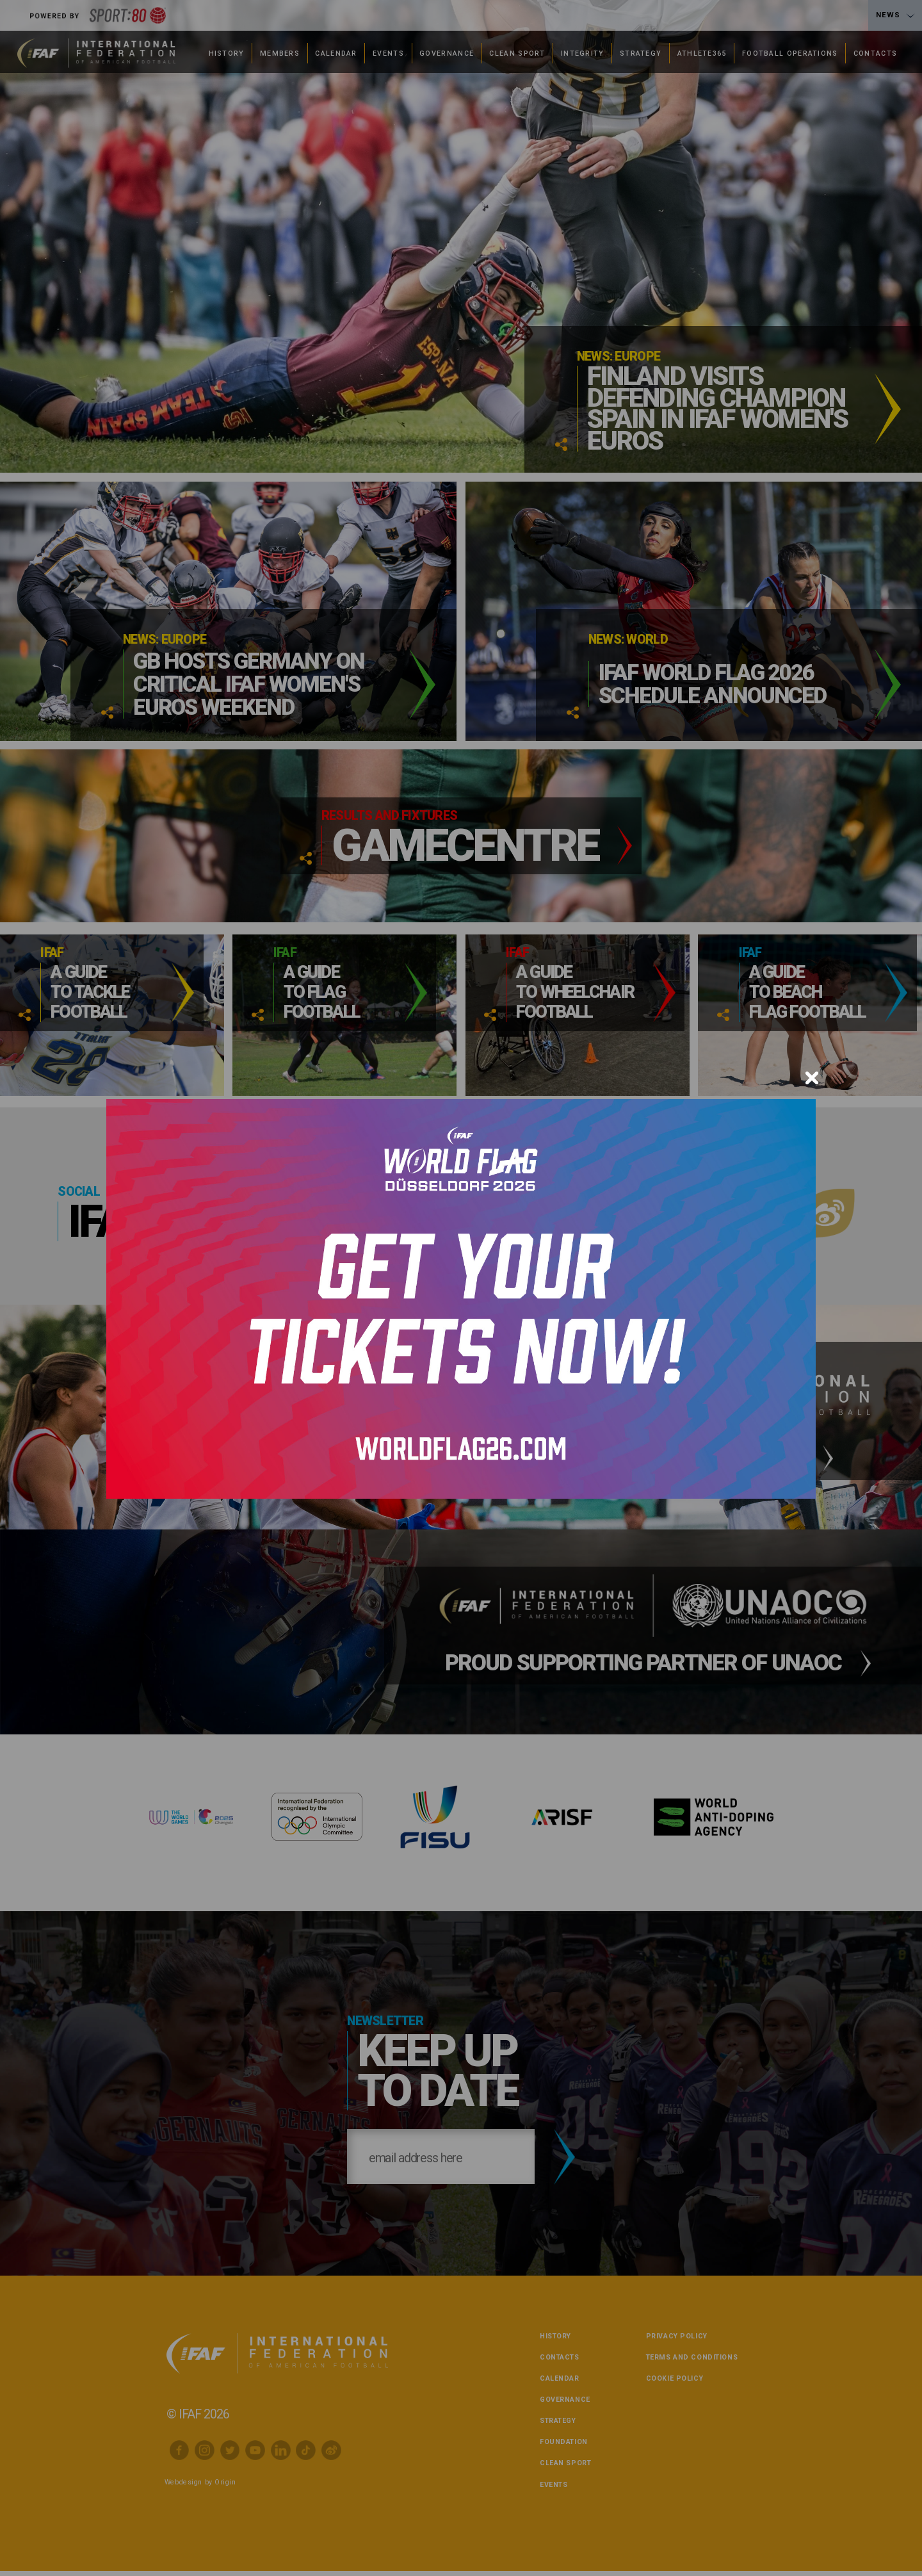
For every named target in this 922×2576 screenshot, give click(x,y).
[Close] (812, 1078)
